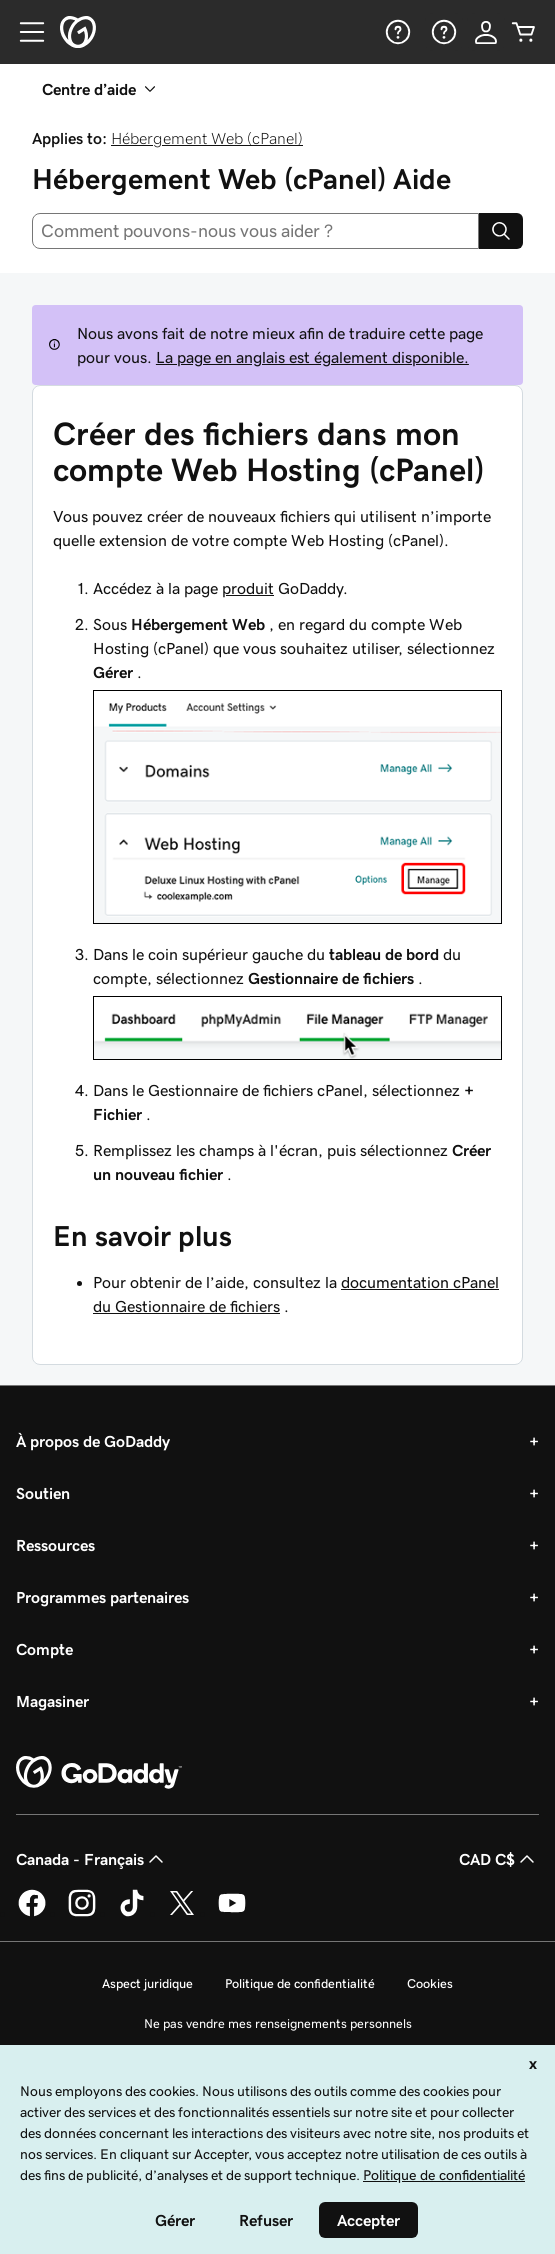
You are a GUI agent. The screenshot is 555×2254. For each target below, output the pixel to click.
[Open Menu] (24, 32)
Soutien (43, 1493)
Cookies (430, 1983)
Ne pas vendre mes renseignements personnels (278, 2023)
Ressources (55, 1545)
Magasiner (52, 1701)
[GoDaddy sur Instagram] (82, 1913)
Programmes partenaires (102, 1597)
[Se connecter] (486, 32)
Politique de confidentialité (300, 1983)
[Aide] (396, 32)
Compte (44, 1649)
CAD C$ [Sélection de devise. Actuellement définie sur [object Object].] (499, 1859)
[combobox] (255, 231)
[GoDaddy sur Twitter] (182, 1913)
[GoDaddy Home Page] (99, 1773)
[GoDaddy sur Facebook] (32, 1913)
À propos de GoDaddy (93, 1441)
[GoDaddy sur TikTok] (132, 1913)
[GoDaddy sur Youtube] (232, 1913)
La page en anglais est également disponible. (312, 357)
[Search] (501, 231)
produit (248, 588)
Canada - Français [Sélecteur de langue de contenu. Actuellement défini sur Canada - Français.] (92, 1859)
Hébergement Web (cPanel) (207, 138)
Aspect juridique (147, 1983)
